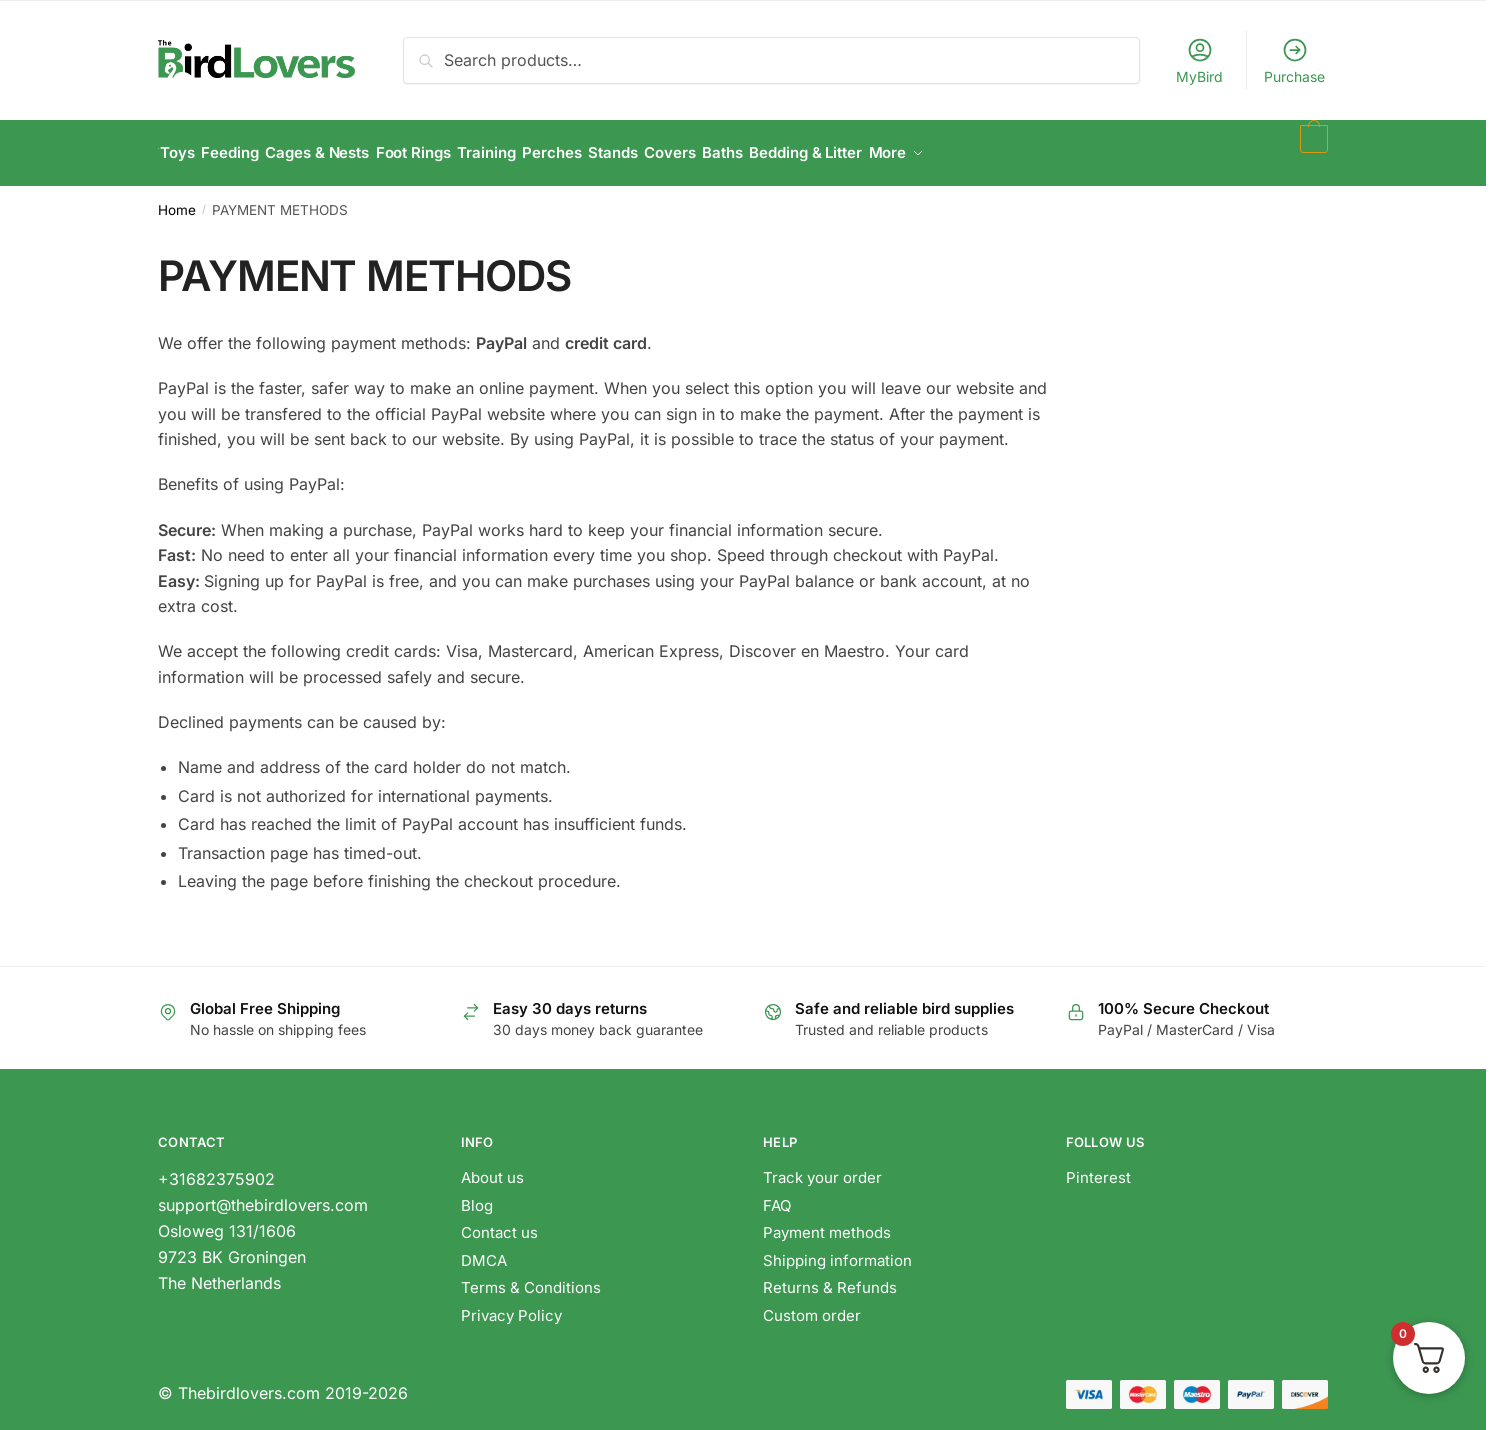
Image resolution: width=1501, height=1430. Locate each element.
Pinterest (1098, 1166)
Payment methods (827, 1221)
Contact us (499, 1221)
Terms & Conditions (531, 1276)
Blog (477, 1194)
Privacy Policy (511, 1304)
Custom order (812, 1304)
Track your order (822, 1166)
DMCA (484, 1249)
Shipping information (837, 1249)
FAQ (777, 1194)
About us (492, 1166)
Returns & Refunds (832, 1276)
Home (177, 198)
